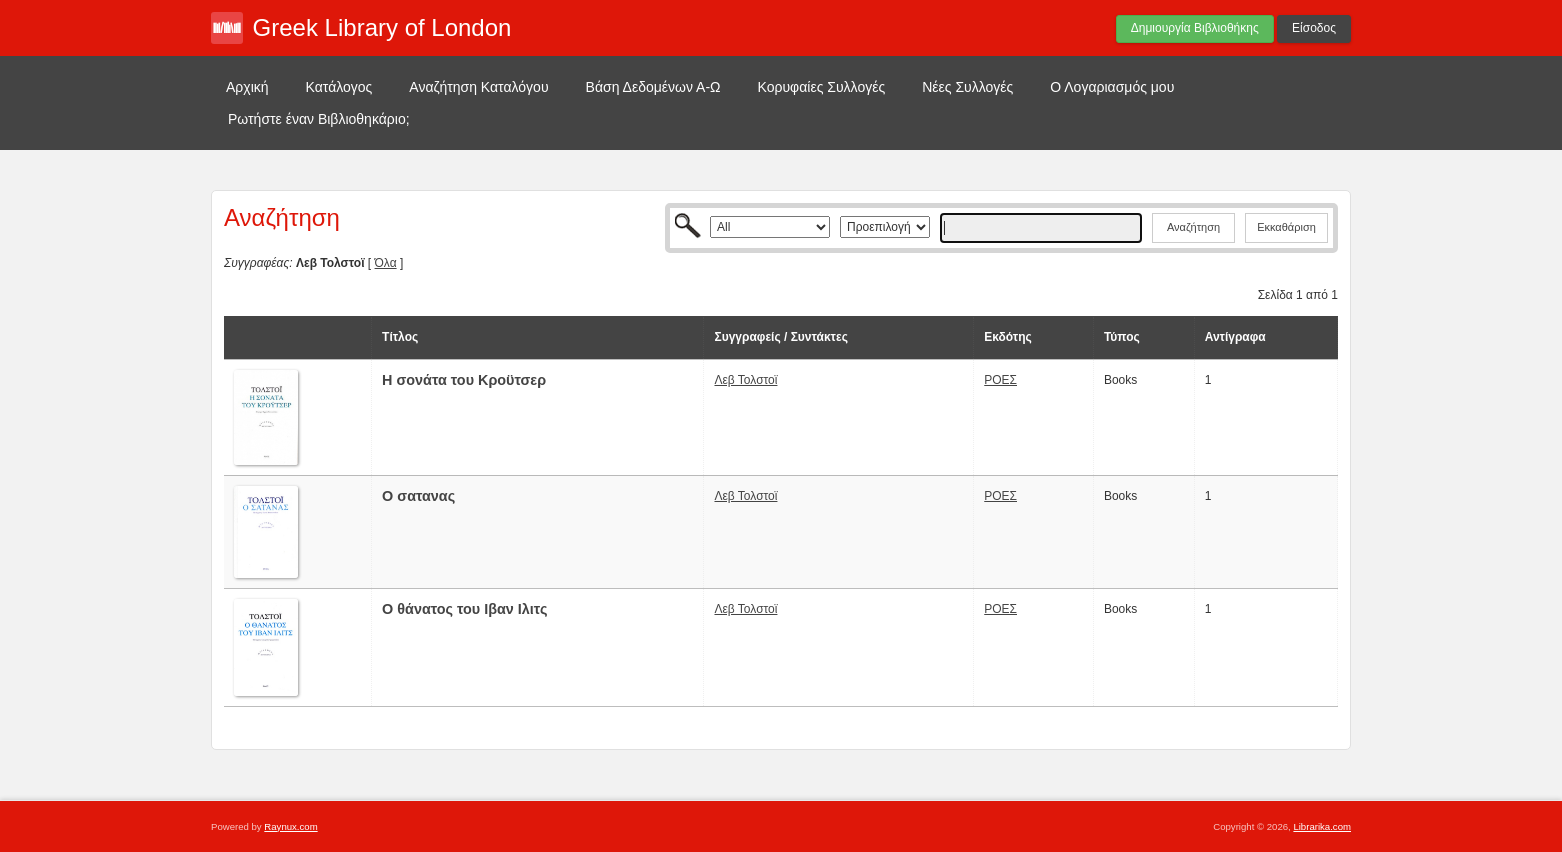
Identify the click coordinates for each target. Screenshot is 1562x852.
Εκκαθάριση (1286, 227)
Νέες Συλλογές (967, 87)
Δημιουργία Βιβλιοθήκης (1195, 28)
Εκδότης (1008, 337)
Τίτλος (400, 337)
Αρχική (247, 87)
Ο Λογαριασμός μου (1112, 87)
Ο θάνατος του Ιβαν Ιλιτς (464, 609)
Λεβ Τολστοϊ (745, 380)
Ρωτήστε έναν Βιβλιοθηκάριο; (319, 119)
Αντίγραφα (1235, 337)
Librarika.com (1322, 826)
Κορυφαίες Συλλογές (822, 87)
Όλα (386, 263)
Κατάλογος (339, 87)
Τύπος (1122, 337)
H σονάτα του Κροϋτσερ (464, 380)
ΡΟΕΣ (1000, 380)
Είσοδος (1314, 28)
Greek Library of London (382, 27)
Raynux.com (290, 826)
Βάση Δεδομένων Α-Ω (653, 87)
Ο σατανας (418, 496)
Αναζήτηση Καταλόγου (478, 87)
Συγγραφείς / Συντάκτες (780, 337)
